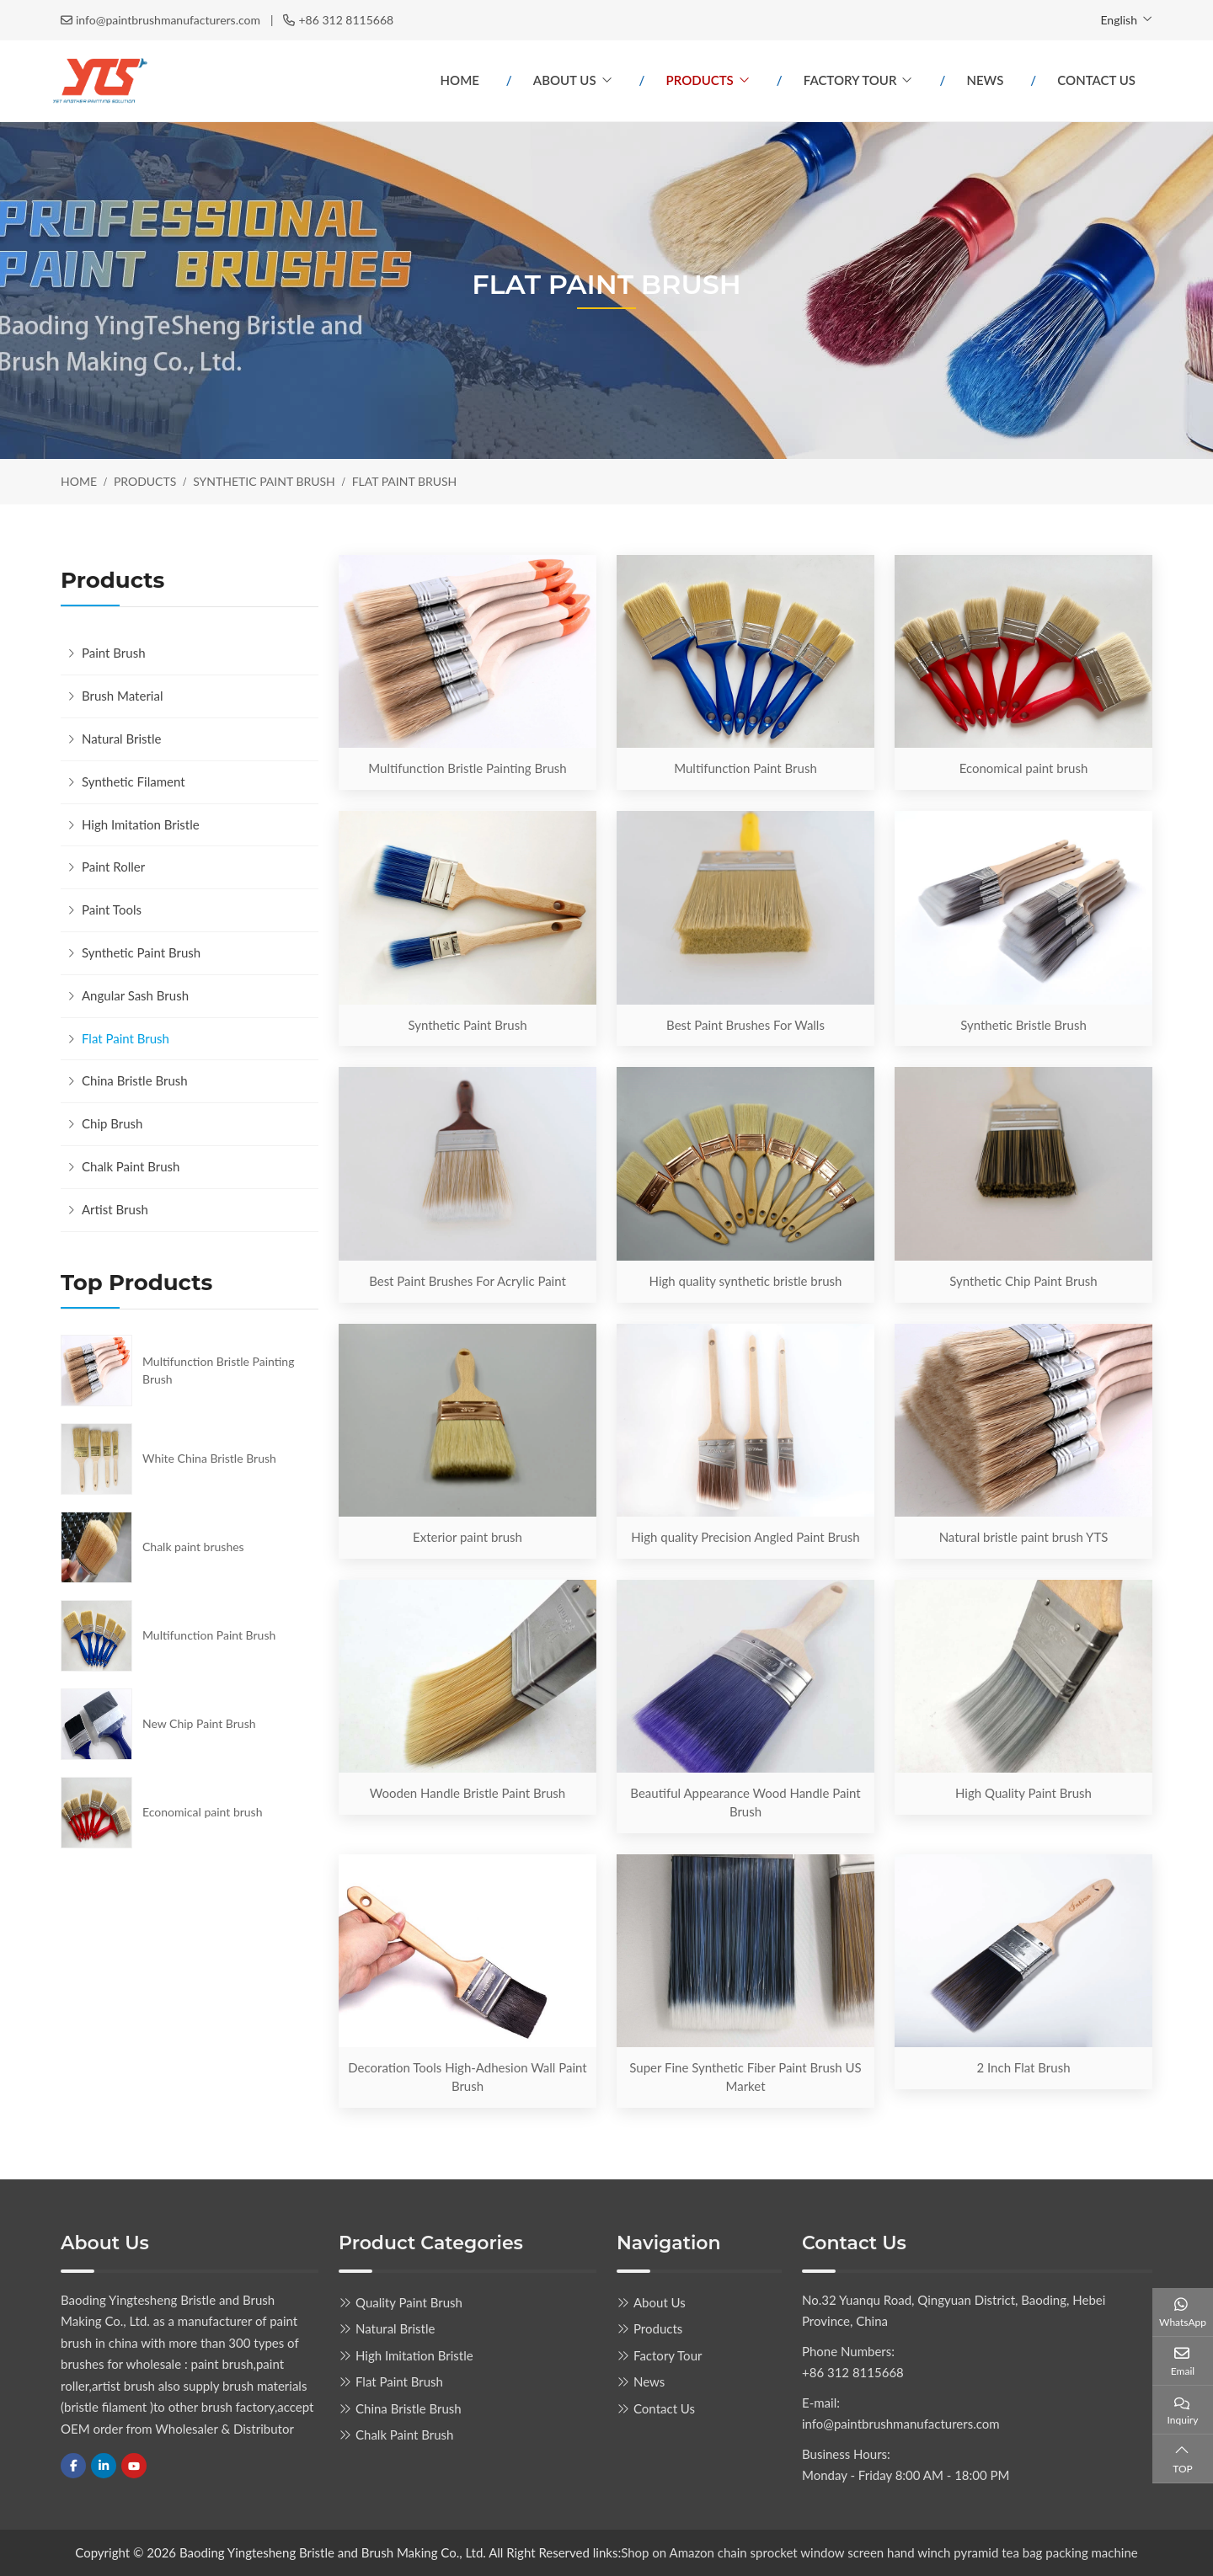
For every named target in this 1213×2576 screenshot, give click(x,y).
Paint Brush (114, 652)
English (1118, 20)
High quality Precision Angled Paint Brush (745, 1536)
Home (460, 80)
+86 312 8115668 (345, 20)
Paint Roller (113, 866)
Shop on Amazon (667, 2552)
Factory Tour (850, 80)
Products (700, 80)
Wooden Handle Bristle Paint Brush (467, 1792)
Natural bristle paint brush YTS (1024, 1536)
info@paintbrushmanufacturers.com (168, 20)
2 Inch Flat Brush (1023, 2067)
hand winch (918, 2552)
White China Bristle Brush (209, 1458)
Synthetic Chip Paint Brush (1023, 1280)
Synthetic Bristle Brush (1023, 1024)
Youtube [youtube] (134, 2465)
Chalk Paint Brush (130, 1166)
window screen (843, 2552)
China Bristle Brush (135, 1080)
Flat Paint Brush (125, 1038)
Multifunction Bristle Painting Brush (467, 768)
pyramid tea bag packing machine (1045, 2552)
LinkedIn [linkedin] (103, 2465)
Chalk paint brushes (193, 1546)
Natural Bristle (121, 738)
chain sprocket (758, 2552)
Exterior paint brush (467, 1536)
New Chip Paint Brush (199, 1723)
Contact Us (1096, 80)
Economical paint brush (1023, 768)
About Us (564, 80)
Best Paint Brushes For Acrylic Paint (467, 1280)
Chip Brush (112, 1123)
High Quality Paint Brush (1023, 1792)
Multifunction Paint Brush (745, 768)
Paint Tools (112, 909)
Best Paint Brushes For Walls (745, 1024)
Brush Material (122, 695)
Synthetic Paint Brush (467, 1024)
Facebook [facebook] (73, 2465)
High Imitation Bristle (141, 824)
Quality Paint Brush (408, 2302)
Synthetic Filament (133, 781)
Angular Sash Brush (135, 995)
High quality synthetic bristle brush (745, 1280)
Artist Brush (115, 1209)
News (984, 80)
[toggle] (301, 696)
